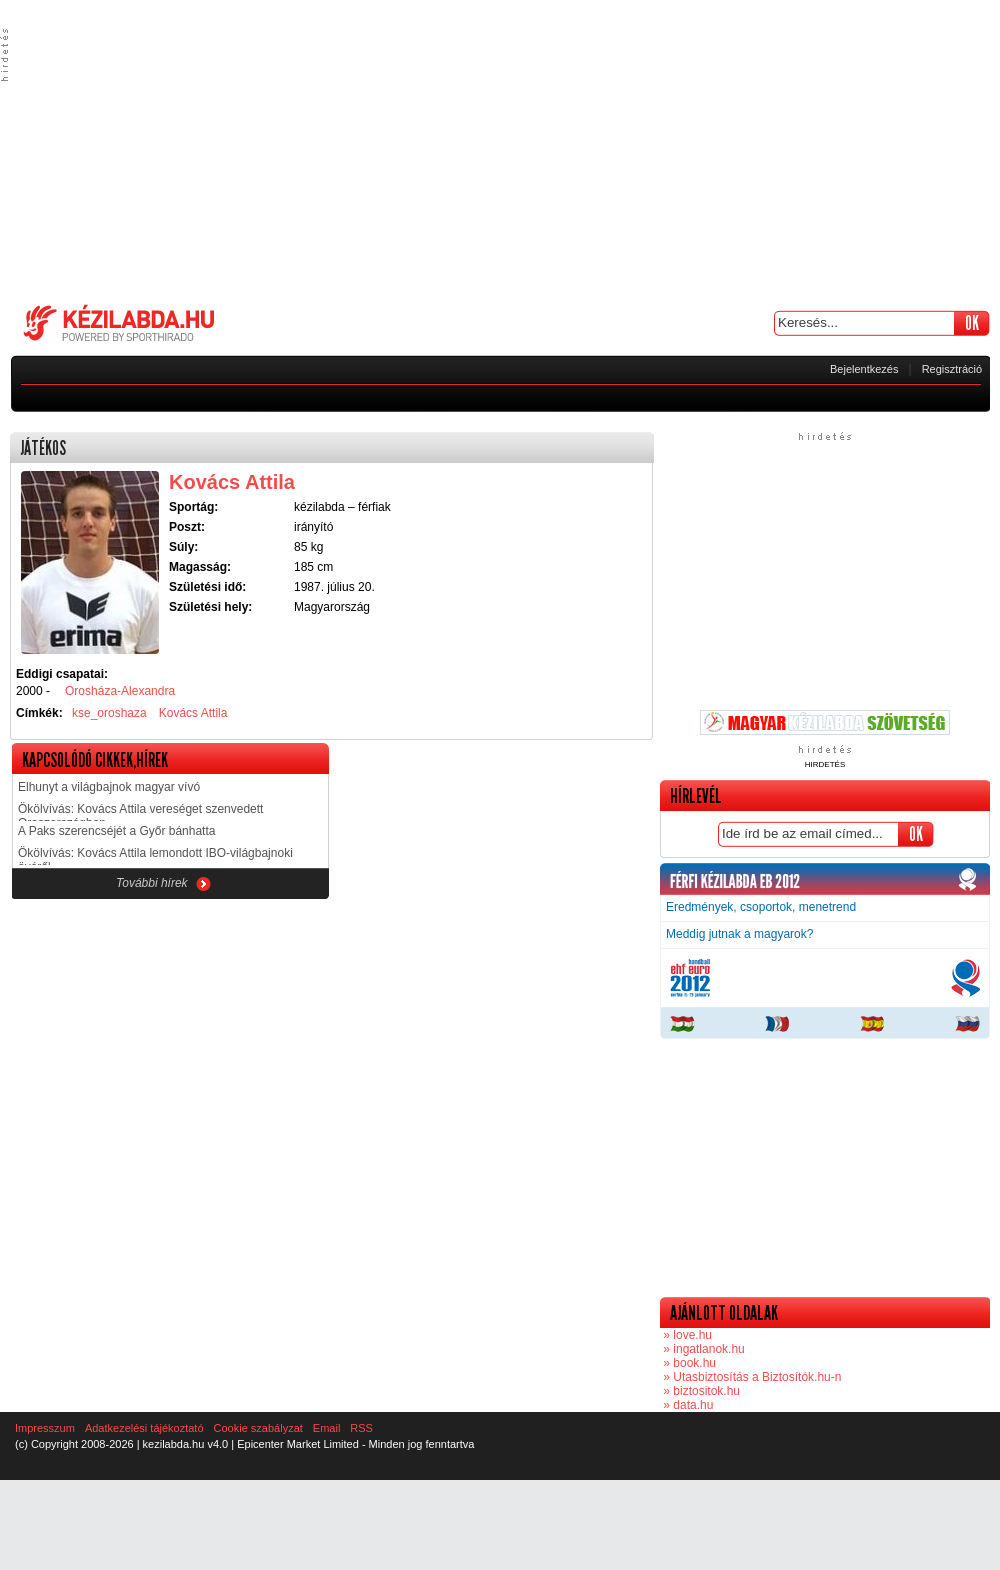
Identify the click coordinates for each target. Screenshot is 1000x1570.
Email (327, 1428)
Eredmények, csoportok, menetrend (761, 907)
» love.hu (686, 1335)
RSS (361, 1428)
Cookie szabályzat (258, 1428)
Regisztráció (952, 369)
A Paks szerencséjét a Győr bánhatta (116, 831)
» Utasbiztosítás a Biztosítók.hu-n (750, 1377)
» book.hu (688, 1363)
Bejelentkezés (864, 369)
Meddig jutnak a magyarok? (739, 934)
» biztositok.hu (700, 1391)
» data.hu (686, 1405)
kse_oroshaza (109, 713)
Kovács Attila (193, 713)
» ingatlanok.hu (702, 1349)
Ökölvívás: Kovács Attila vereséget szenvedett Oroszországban (140, 811)
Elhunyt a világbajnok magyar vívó (109, 787)
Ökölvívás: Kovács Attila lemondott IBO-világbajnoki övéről (155, 855)
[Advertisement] (500, 150)
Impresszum (45, 1428)
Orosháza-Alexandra (120, 691)
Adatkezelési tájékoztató (144, 1428)
